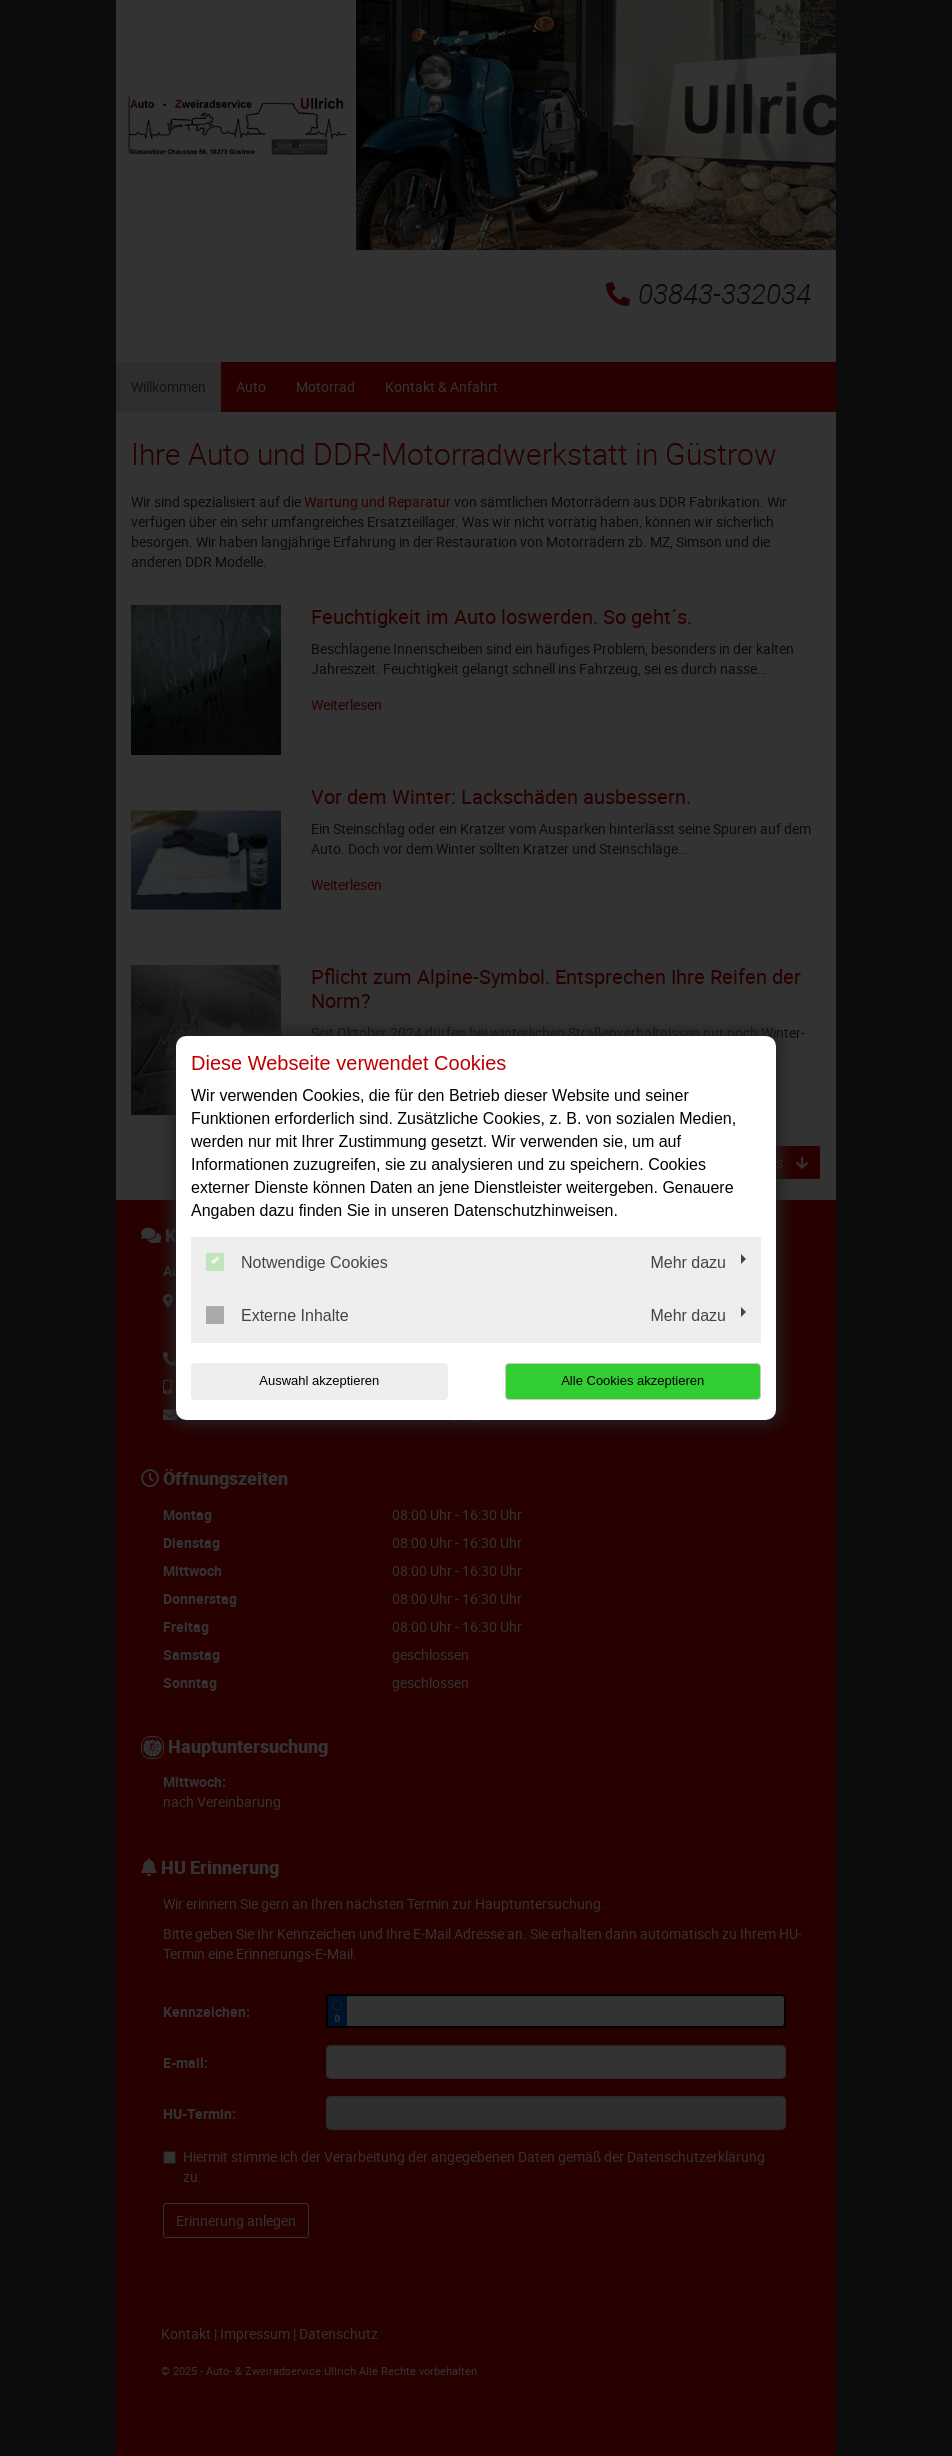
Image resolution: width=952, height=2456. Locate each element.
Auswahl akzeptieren (319, 1380)
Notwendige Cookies (297, 1262)
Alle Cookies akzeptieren (632, 1380)
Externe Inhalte (277, 1315)
